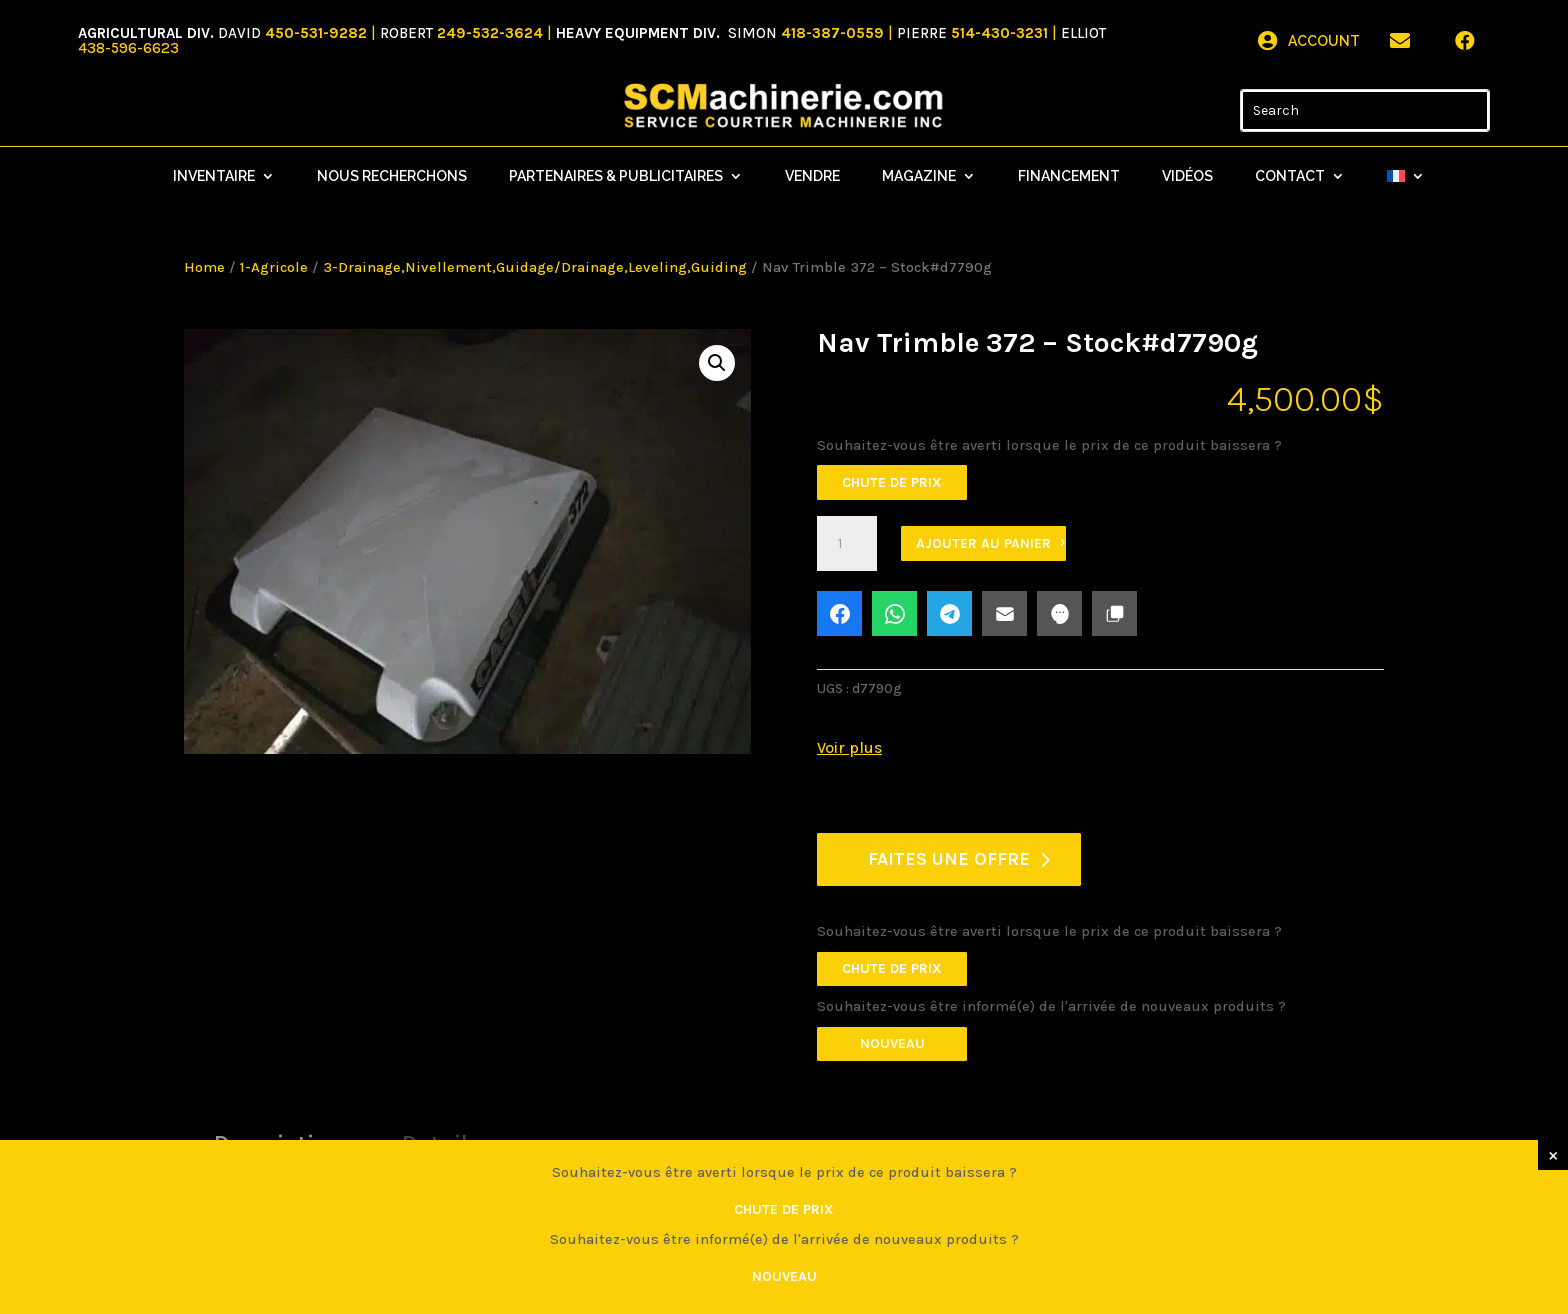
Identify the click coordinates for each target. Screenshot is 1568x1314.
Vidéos (1187, 176)
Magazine (919, 176)
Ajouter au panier (983, 543)
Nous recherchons (392, 176)
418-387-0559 (834, 33)
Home (204, 267)
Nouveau (892, 1043)
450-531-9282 (316, 33)
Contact (1290, 176)
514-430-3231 (1001, 33)
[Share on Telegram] (949, 613)
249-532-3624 (490, 33)
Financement (1069, 176)
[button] (717, 363)
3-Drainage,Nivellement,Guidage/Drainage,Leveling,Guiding (535, 267)
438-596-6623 (128, 48)
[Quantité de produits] (847, 544)
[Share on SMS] (1059, 613)
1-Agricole (274, 267)
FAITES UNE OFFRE (949, 859)
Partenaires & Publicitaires (616, 176)
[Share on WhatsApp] (894, 613)
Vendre (812, 176)
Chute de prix (892, 482)
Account (1324, 41)
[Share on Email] (1004, 613)
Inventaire (214, 176)
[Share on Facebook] (839, 613)
